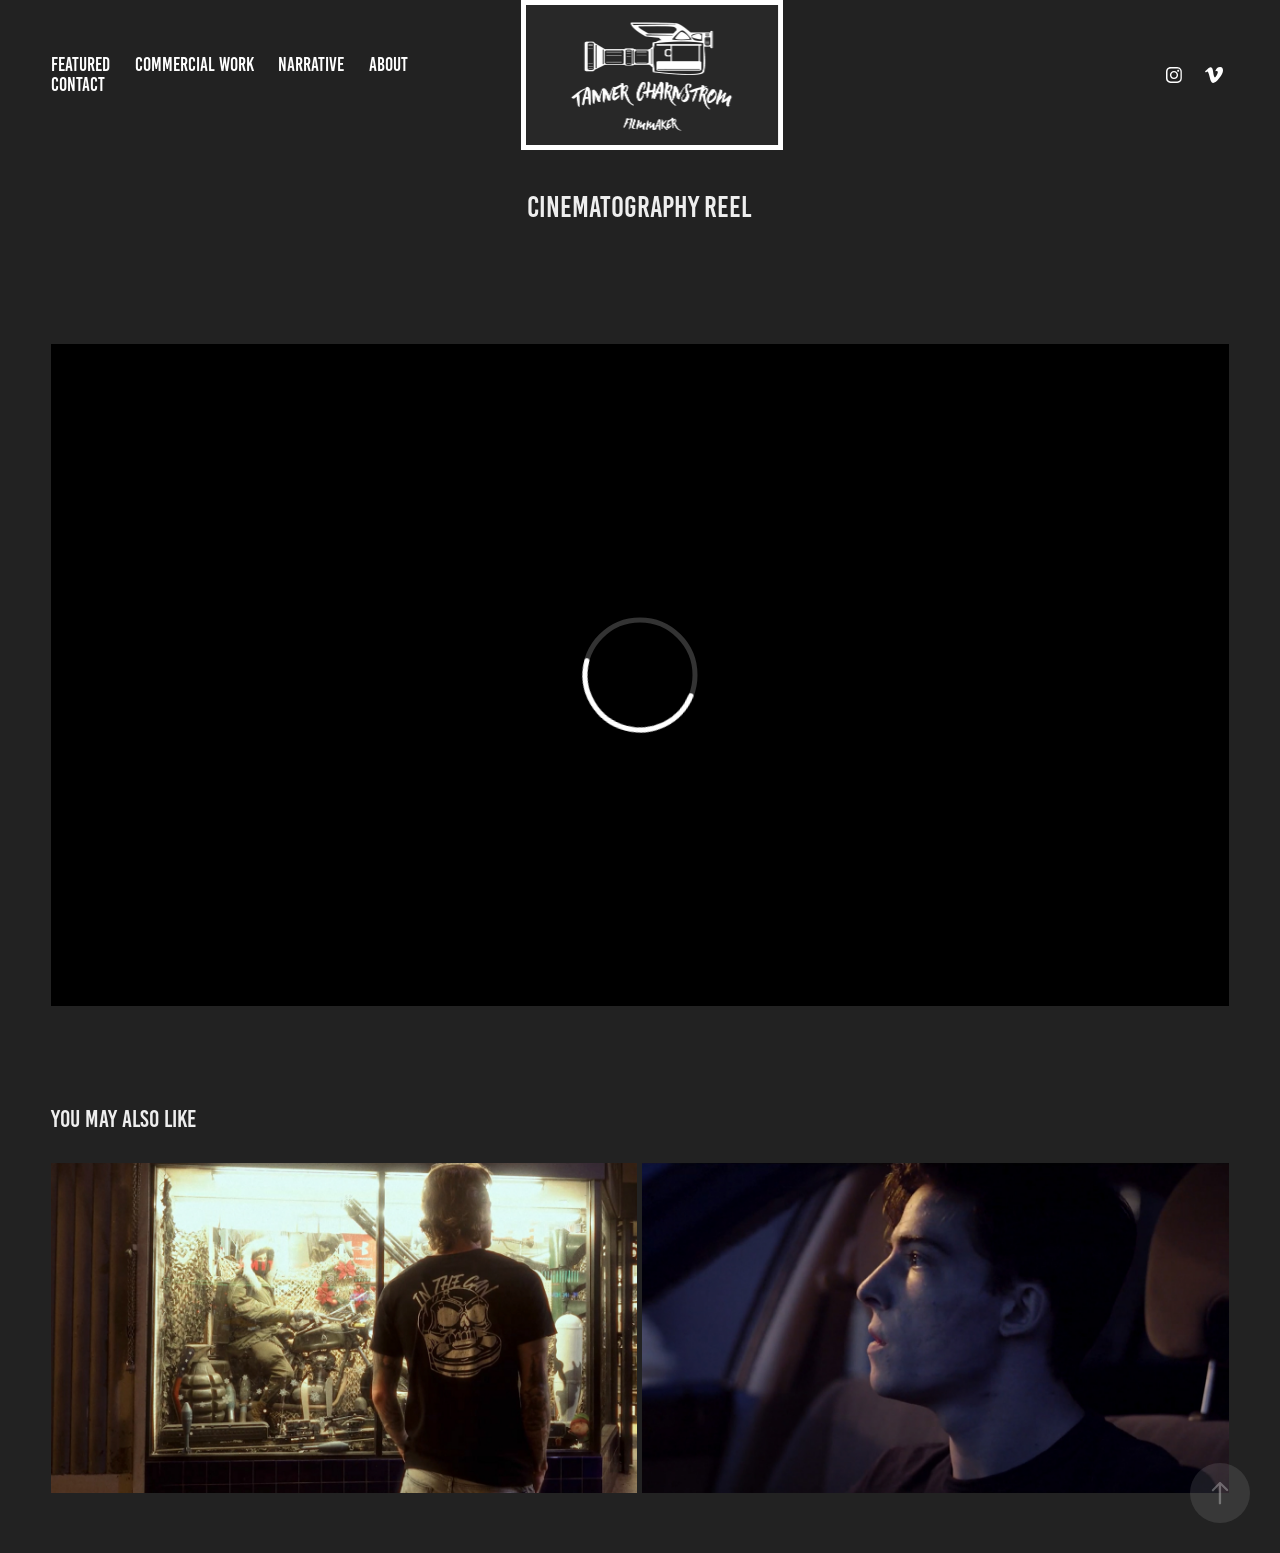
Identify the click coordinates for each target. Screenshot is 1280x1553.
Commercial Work (194, 64)
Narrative (311, 64)
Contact (78, 84)
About (388, 64)
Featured (80, 64)
